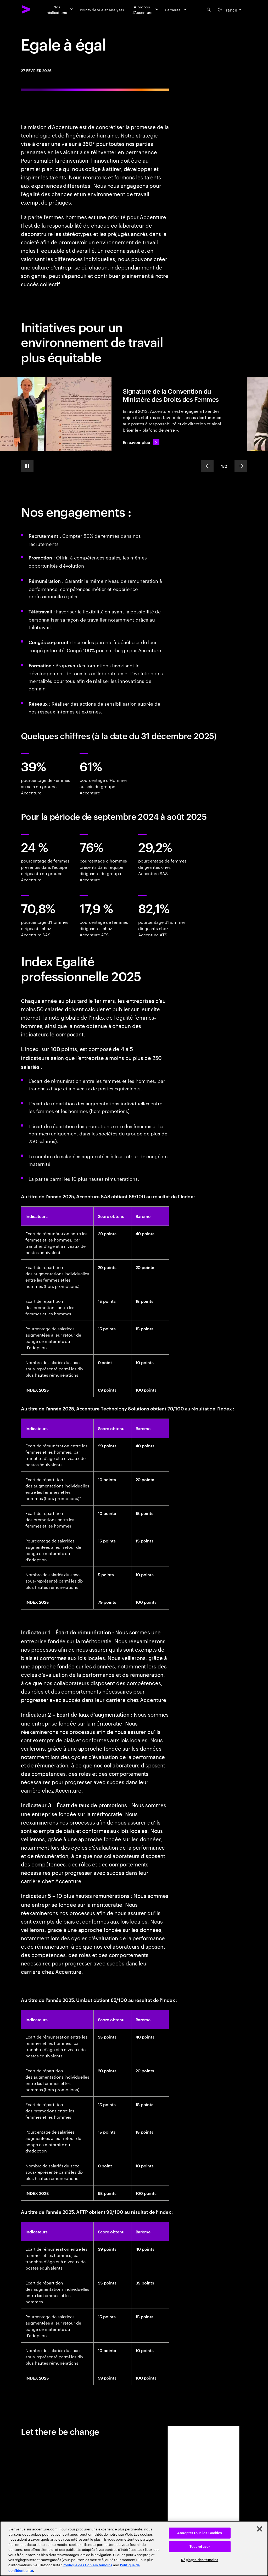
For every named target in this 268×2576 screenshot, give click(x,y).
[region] (134, 2548)
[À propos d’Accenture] (144, 9)
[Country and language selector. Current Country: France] (230, 9)
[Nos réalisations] (60, 9)
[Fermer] (259, 2529)
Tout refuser (199, 2546)
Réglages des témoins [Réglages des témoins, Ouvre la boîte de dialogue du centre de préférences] (200, 2560)
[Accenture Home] (26, 9)
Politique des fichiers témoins (87, 2565)
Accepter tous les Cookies (199, 2533)
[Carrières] (176, 9)
